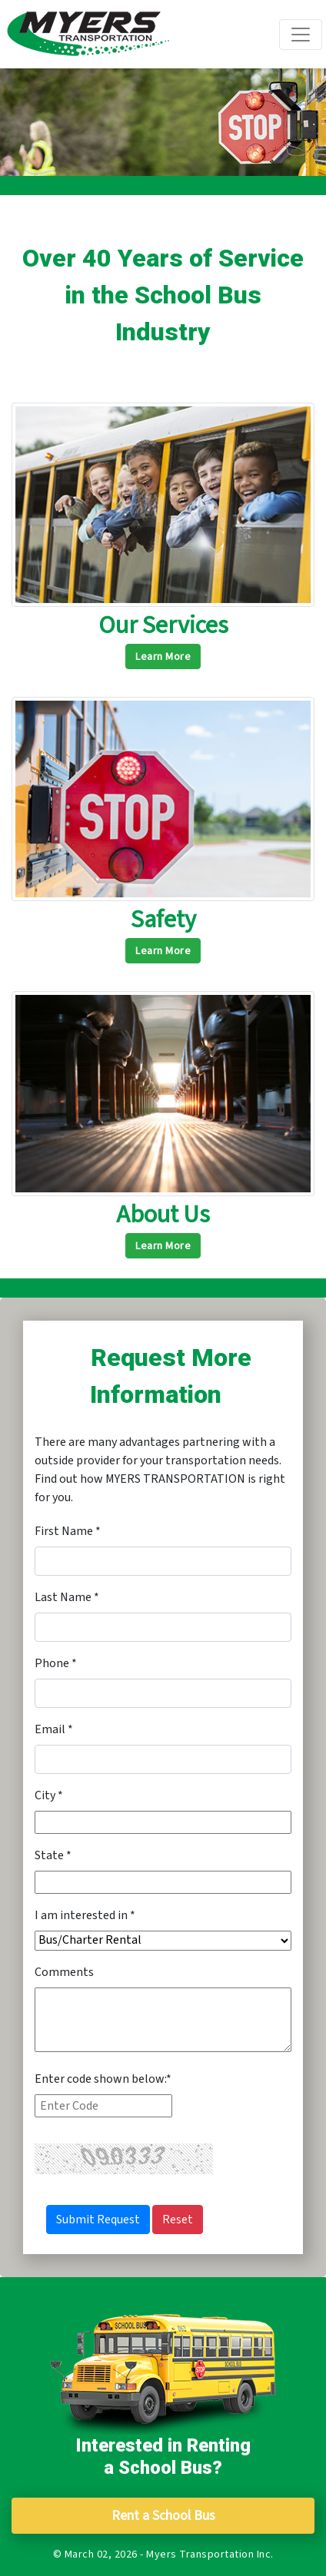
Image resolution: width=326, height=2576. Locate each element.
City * (49, 1795)
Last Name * (67, 1597)
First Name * (68, 1531)
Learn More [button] (163, 657)
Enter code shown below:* (103, 2078)
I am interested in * (85, 1915)
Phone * (56, 1663)
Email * (54, 1729)
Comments (64, 1972)
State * (53, 1855)
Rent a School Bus (163, 2515)
